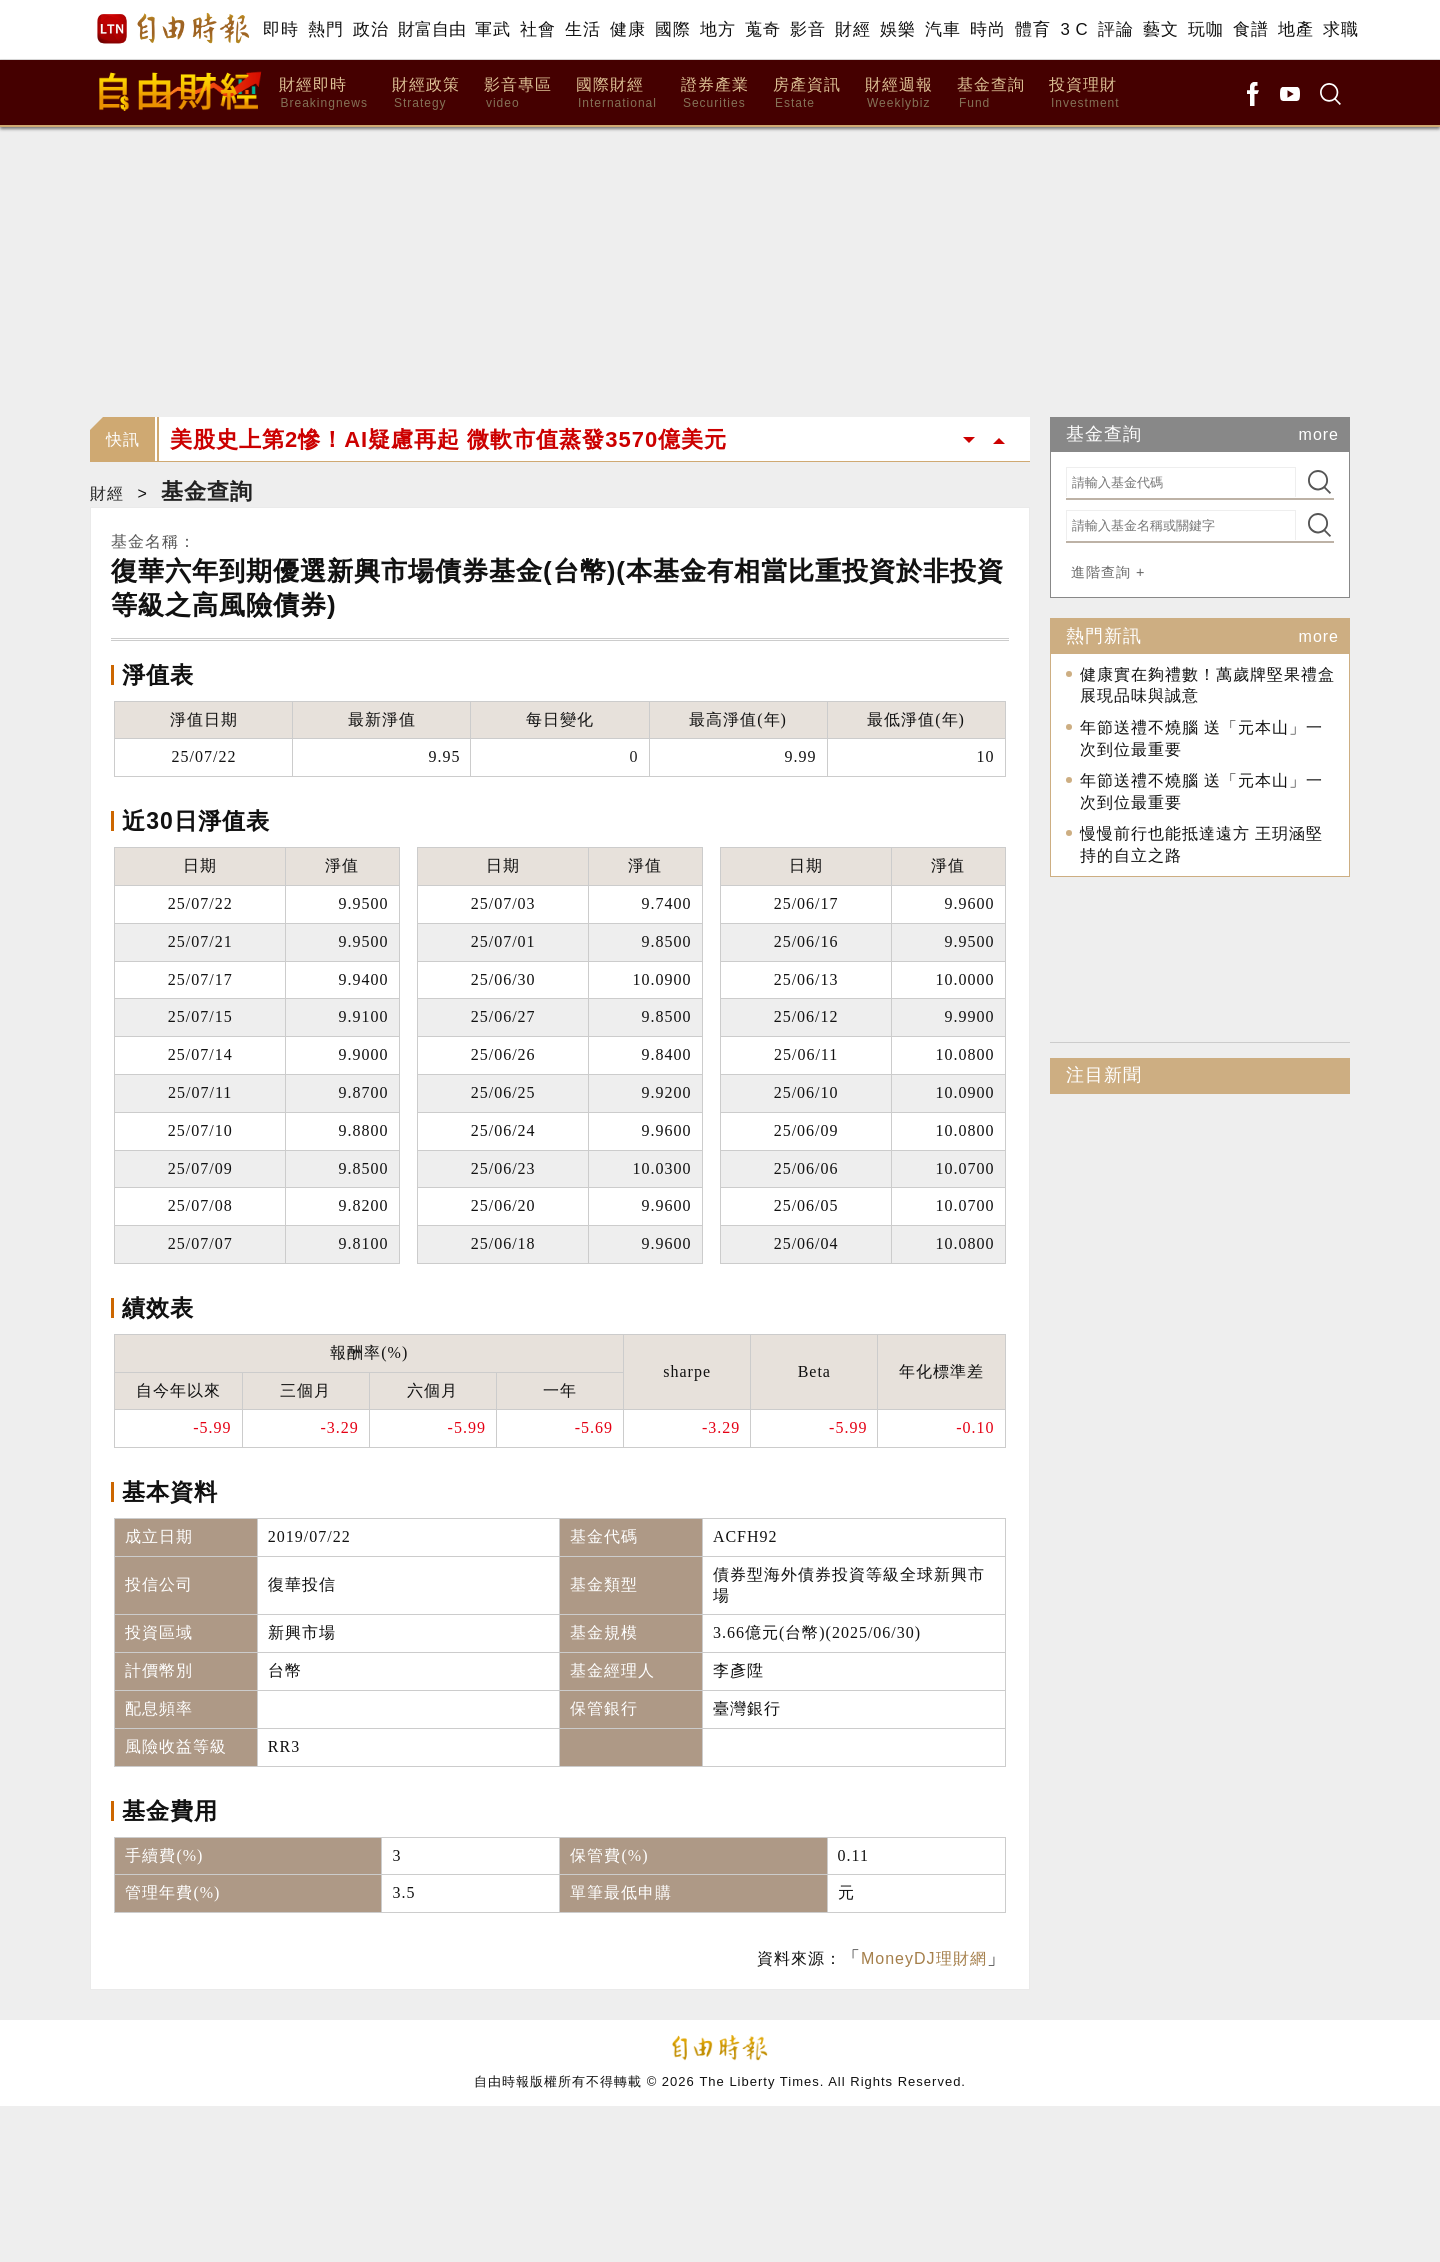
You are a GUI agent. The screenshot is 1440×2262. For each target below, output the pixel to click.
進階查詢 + (1108, 572)
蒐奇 (762, 29)
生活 (582, 29)
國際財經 (616, 93)
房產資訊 (807, 93)
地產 (1295, 29)
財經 (852, 29)
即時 (280, 29)
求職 (1340, 29)
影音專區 (518, 93)
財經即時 (323, 93)
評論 (1115, 29)
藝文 (1160, 29)
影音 (807, 29)
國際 (672, 29)
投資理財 (1084, 93)
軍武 (492, 29)
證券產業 (715, 93)
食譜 (1250, 29)
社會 (537, 29)
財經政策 (426, 93)
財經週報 (899, 93)
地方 (717, 29)
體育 (1032, 29)
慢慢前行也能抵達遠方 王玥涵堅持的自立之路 (1201, 844)
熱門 (325, 29)
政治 (370, 29)
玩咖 (1205, 29)
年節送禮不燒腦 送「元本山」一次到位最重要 (1201, 738)
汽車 (942, 29)
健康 (627, 29)
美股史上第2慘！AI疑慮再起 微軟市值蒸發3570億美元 (448, 439)
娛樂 (897, 29)
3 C (1074, 29)
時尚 (987, 29)
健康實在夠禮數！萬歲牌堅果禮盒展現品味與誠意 (1207, 685)
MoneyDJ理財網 (924, 1958)
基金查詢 (991, 93)
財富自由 (431, 29)
